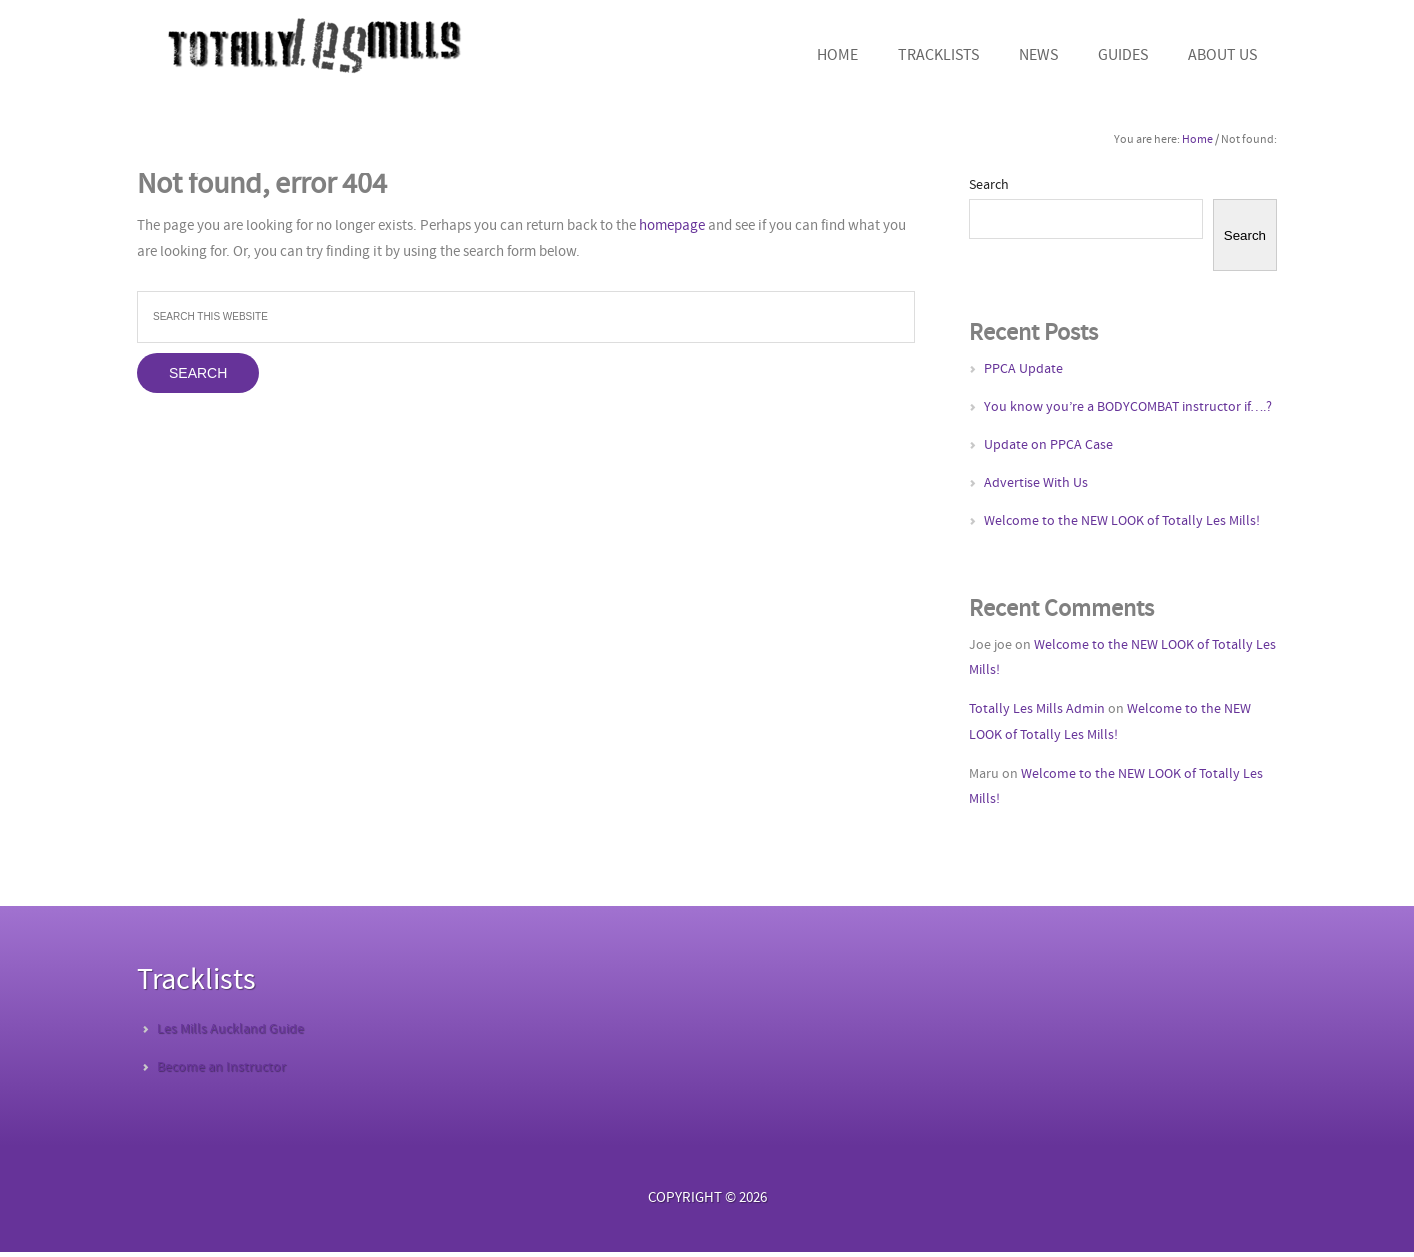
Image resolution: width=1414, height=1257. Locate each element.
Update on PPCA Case (1048, 445)
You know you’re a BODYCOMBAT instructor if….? (1128, 407)
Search (989, 185)
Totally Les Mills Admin (1037, 709)
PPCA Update (1023, 369)
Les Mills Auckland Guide (230, 1029)
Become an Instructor (221, 1067)
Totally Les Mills (311, 45)
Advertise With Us (1036, 483)
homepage (672, 226)
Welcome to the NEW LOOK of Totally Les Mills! (1122, 521)
